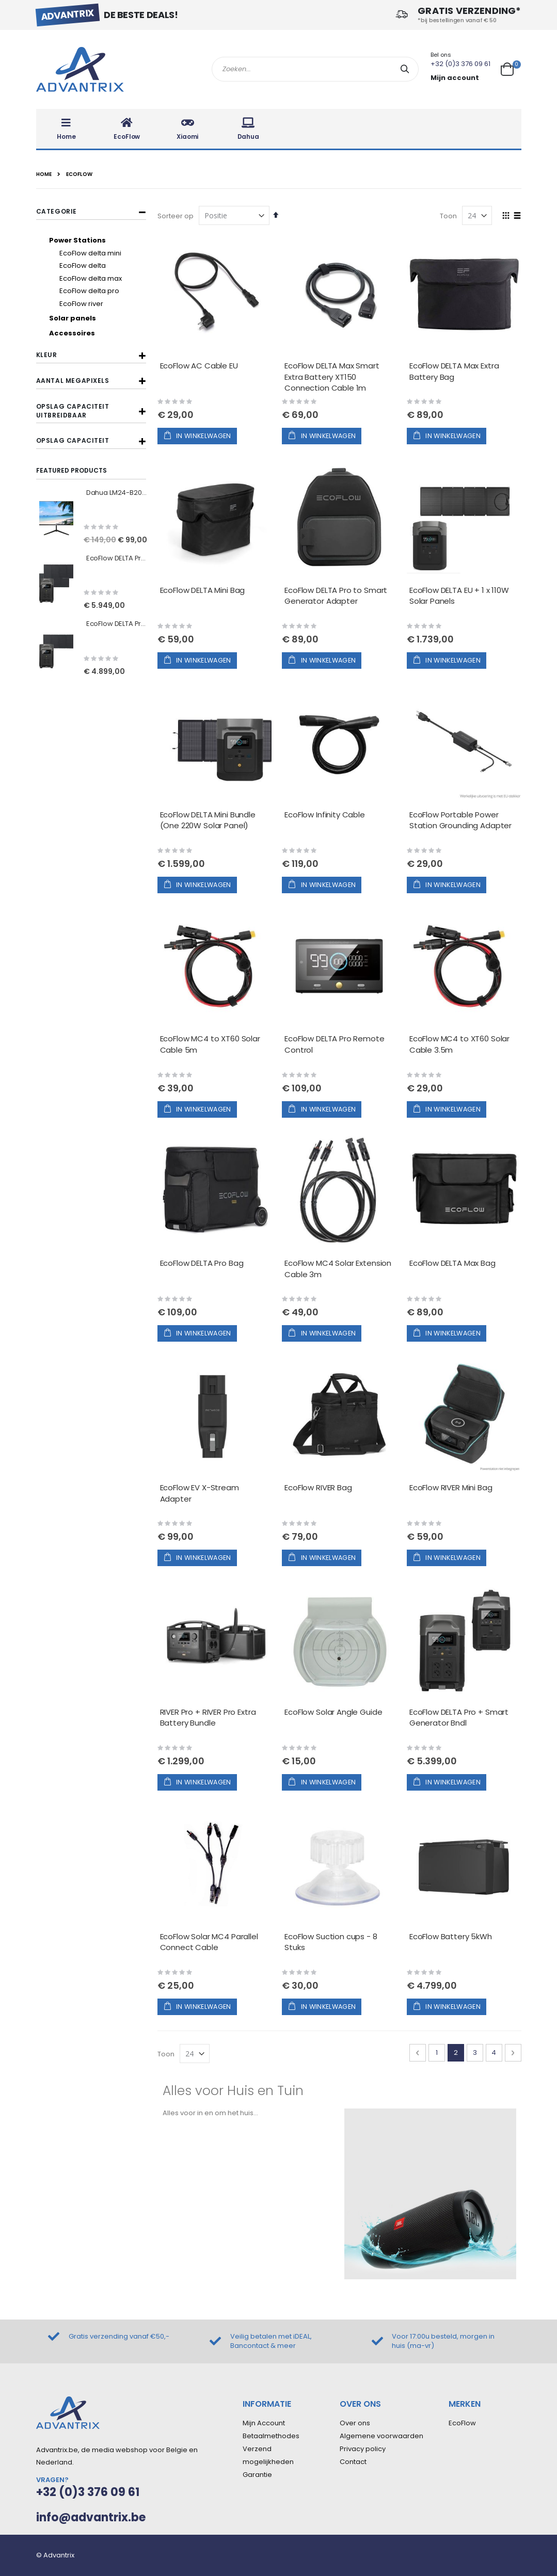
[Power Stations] (95, 240)
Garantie (257, 2475)
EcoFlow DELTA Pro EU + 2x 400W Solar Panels (117, 558)
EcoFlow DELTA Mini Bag (202, 590)
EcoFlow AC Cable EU (199, 365)
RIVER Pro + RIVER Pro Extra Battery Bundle (208, 1717)
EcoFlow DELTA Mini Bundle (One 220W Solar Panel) (208, 820)
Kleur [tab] (46, 354)
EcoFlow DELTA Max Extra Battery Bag (454, 371)
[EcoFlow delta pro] (100, 291)
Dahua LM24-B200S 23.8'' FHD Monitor (117, 492)
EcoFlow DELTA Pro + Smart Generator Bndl (458, 1717)
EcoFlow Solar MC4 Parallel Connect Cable (209, 1942)
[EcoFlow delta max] (100, 278)
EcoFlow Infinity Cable (324, 814)
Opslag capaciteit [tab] (72, 440)
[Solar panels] (95, 318)
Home (44, 174)
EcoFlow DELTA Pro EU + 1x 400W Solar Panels (117, 624)
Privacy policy (363, 2449)
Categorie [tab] (56, 211)
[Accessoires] (95, 333)
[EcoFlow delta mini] (100, 253)
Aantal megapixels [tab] (72, 380)
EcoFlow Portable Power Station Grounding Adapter (460, 820)
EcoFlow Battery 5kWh (450, 1936)
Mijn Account (264, 2423)
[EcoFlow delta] (100, 266)
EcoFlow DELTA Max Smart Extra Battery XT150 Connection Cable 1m (331, 376)
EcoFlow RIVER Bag (318, 1487)
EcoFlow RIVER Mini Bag (450, 1487)
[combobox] (315, 69)
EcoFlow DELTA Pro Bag (202, 1263)
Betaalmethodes (271, 2436)
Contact (353, 2462)
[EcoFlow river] (100, 304)
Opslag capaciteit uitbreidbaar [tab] (72, 411)
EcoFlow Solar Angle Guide (333, 1711)
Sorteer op (175, 216)
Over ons (355, 2423)
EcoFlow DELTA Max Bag (452, 1263)
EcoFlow (462, 2423)
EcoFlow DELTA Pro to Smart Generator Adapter (335, 596)
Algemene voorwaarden (381, 2436)
